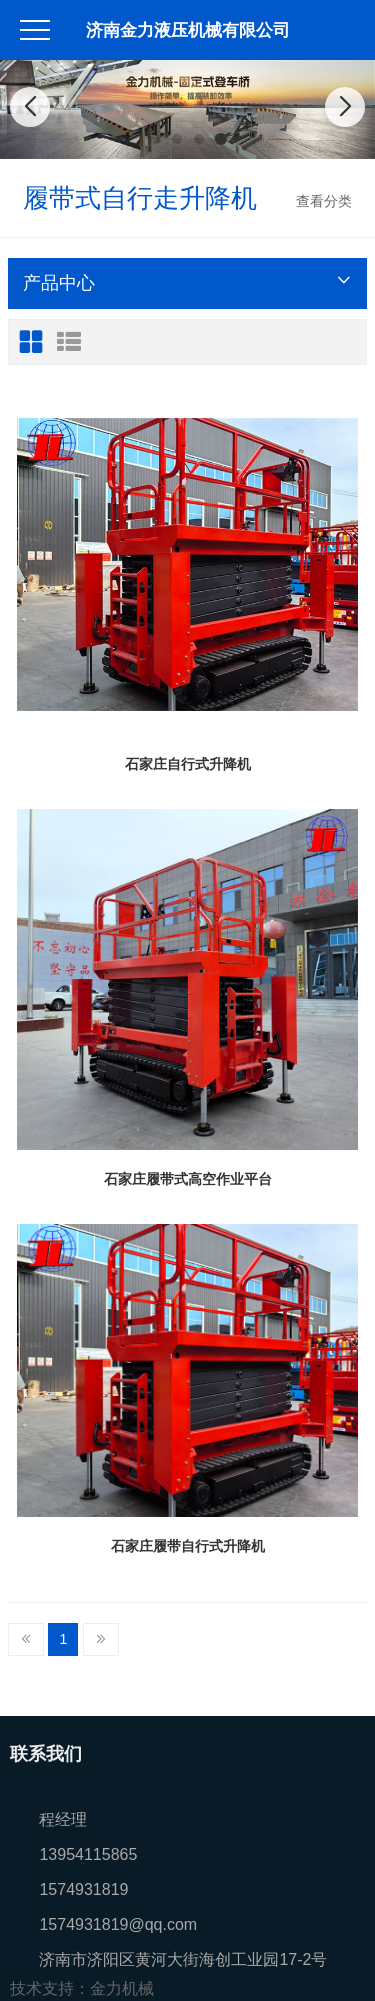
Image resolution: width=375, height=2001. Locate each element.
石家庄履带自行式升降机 (188, 1546)
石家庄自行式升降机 (188, 764)
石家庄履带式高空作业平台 (188, 1179)
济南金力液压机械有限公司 (188, 30)
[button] (155, 139)
